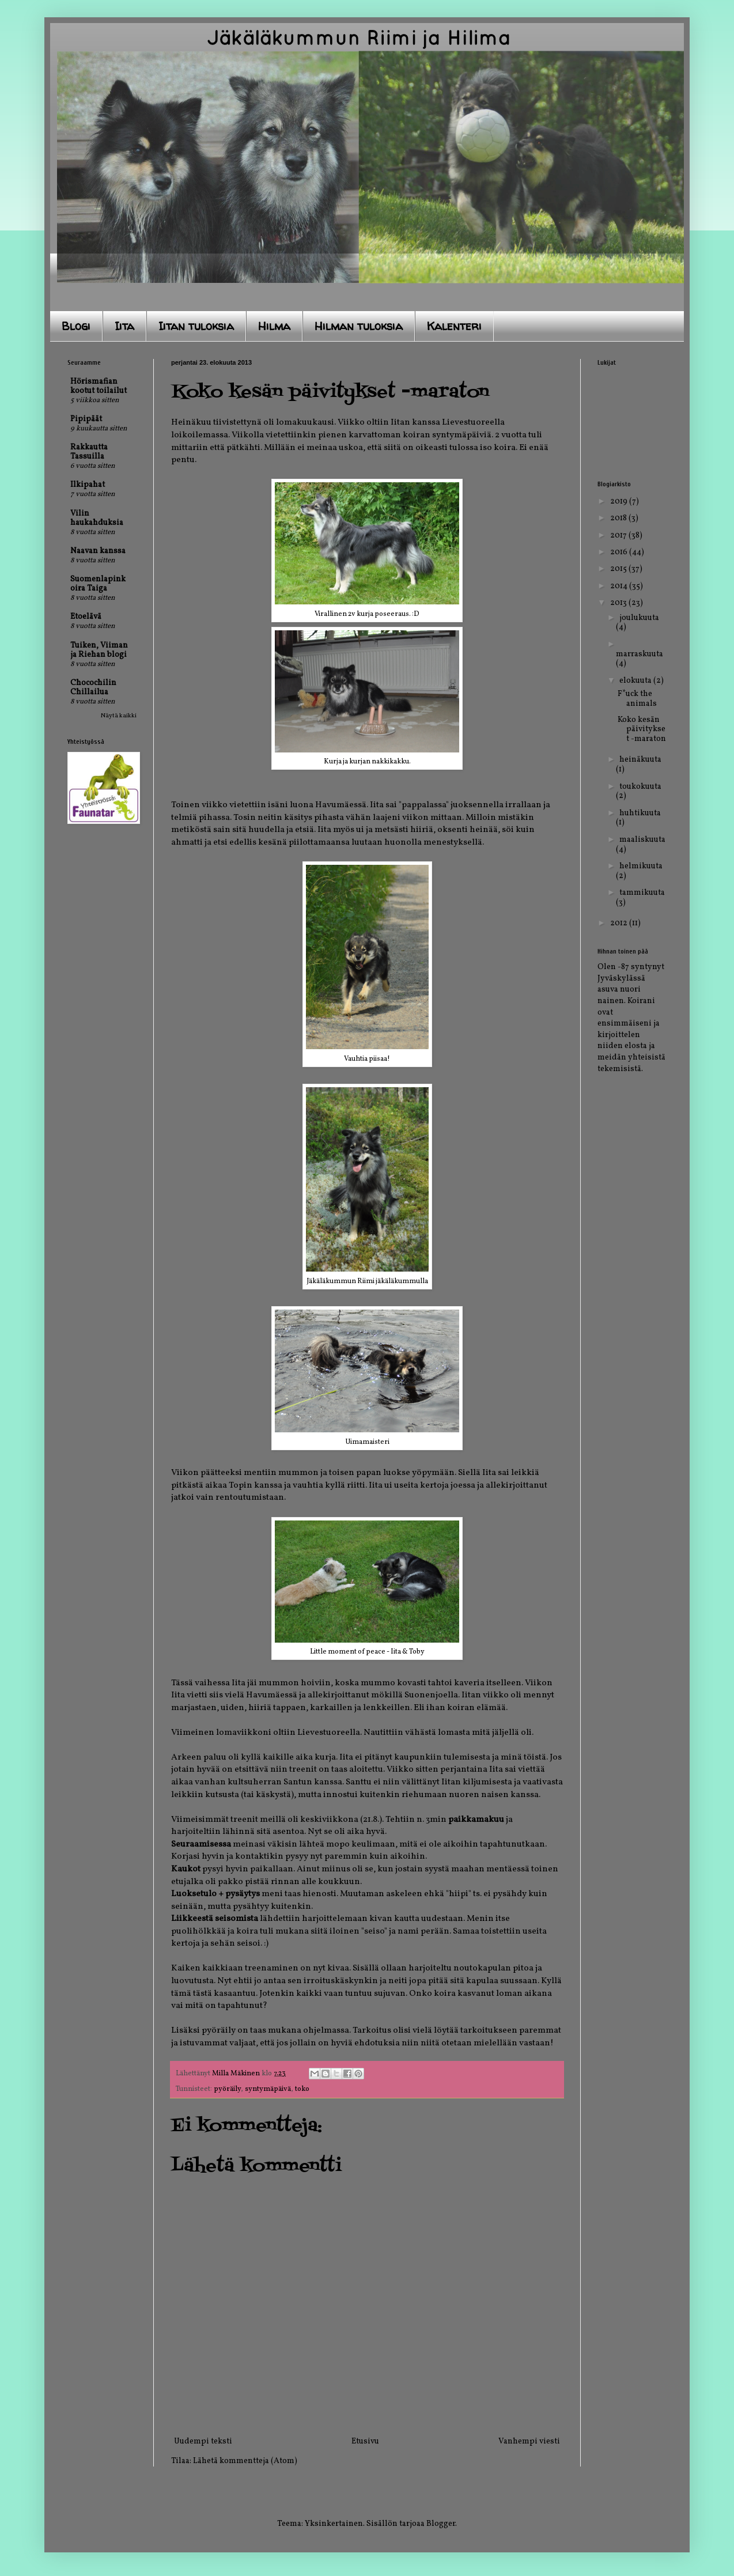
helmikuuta (641, 866)
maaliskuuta (642, 839)
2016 (619, 552)
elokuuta (636, 680)
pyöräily (227, 2089)
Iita (124, 326)
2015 (619, 568)
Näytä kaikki (119, 716)
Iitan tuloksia (196, 326)
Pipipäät (86, 419)
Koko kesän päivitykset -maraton (642, 729)
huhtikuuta (640, 813)
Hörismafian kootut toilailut (98, 386)
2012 (619, 923)
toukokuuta (640, 786)
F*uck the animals (637, 699)
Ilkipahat (87, 484)
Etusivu (365, 2441)
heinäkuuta (640, 759)
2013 (619, 602)
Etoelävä (85, 616)
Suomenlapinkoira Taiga (98, 584)
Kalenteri (454, 326)
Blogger (440, 2523)
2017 (619, 535)
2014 (619, 586)
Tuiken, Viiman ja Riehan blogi (99, 650)
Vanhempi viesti (529, 2441)
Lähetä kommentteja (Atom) (245, 2461)
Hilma (274, 326)
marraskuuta (639, 654)
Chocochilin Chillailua (93, 688)
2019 (619, 501)
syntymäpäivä (268, 2089)
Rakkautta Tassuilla (89, 452)
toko (302, 2089)
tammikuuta (642, 892)
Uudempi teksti (203, 2441)
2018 (619, 518)
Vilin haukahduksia (96, 518)
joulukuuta (639, 617)
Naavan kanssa (98, 551)
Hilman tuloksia (359, 326)
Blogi (76, 326)
